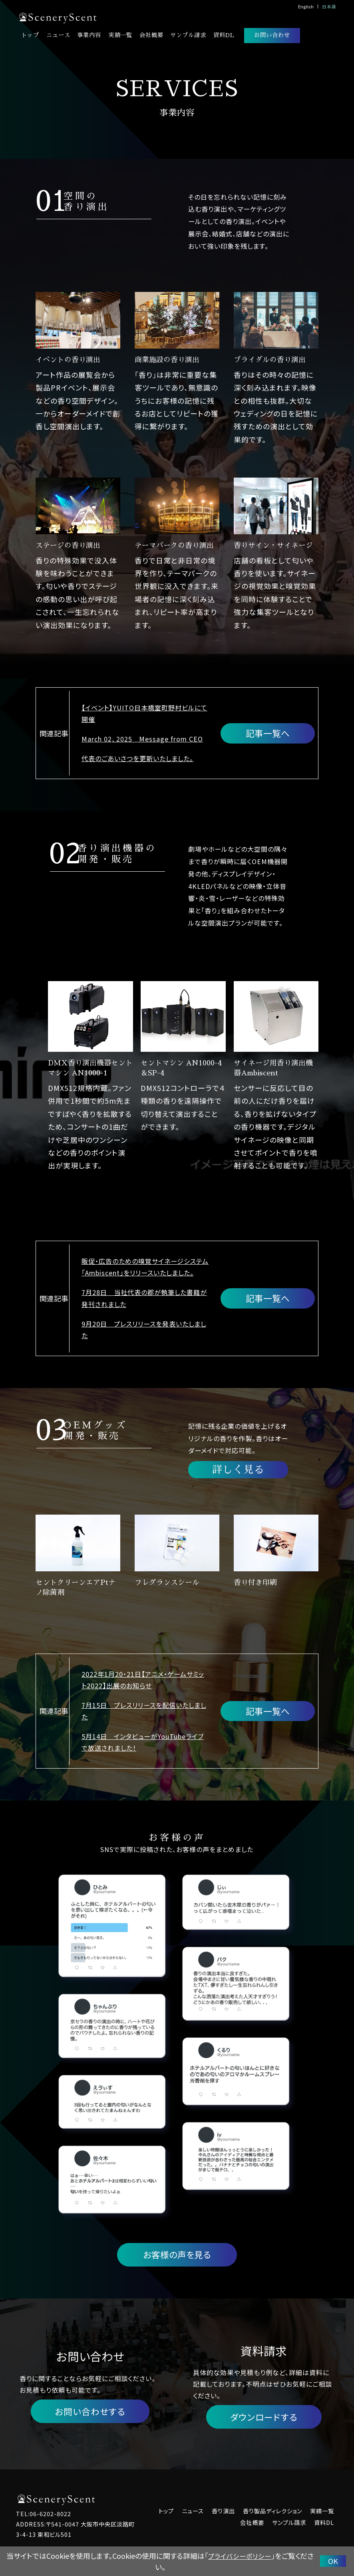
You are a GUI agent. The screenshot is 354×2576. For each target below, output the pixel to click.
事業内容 (89, 35)
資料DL (224, 35)
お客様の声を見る (177, 2255)
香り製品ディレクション (272, 2511)
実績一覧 (120, 35)
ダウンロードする (264, 2418)
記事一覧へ (268, 733)
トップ (30, 35)
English (306, 6)
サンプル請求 (188, 35)
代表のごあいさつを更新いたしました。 (137, 758)
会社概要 (151, 35)
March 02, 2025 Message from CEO (142, 739)
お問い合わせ (272, 35)
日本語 (329, 6)
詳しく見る (238, 1470)
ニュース (58, 35)
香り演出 (223, 2511)
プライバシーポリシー (239, 2556)
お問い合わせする (90, 2412)
